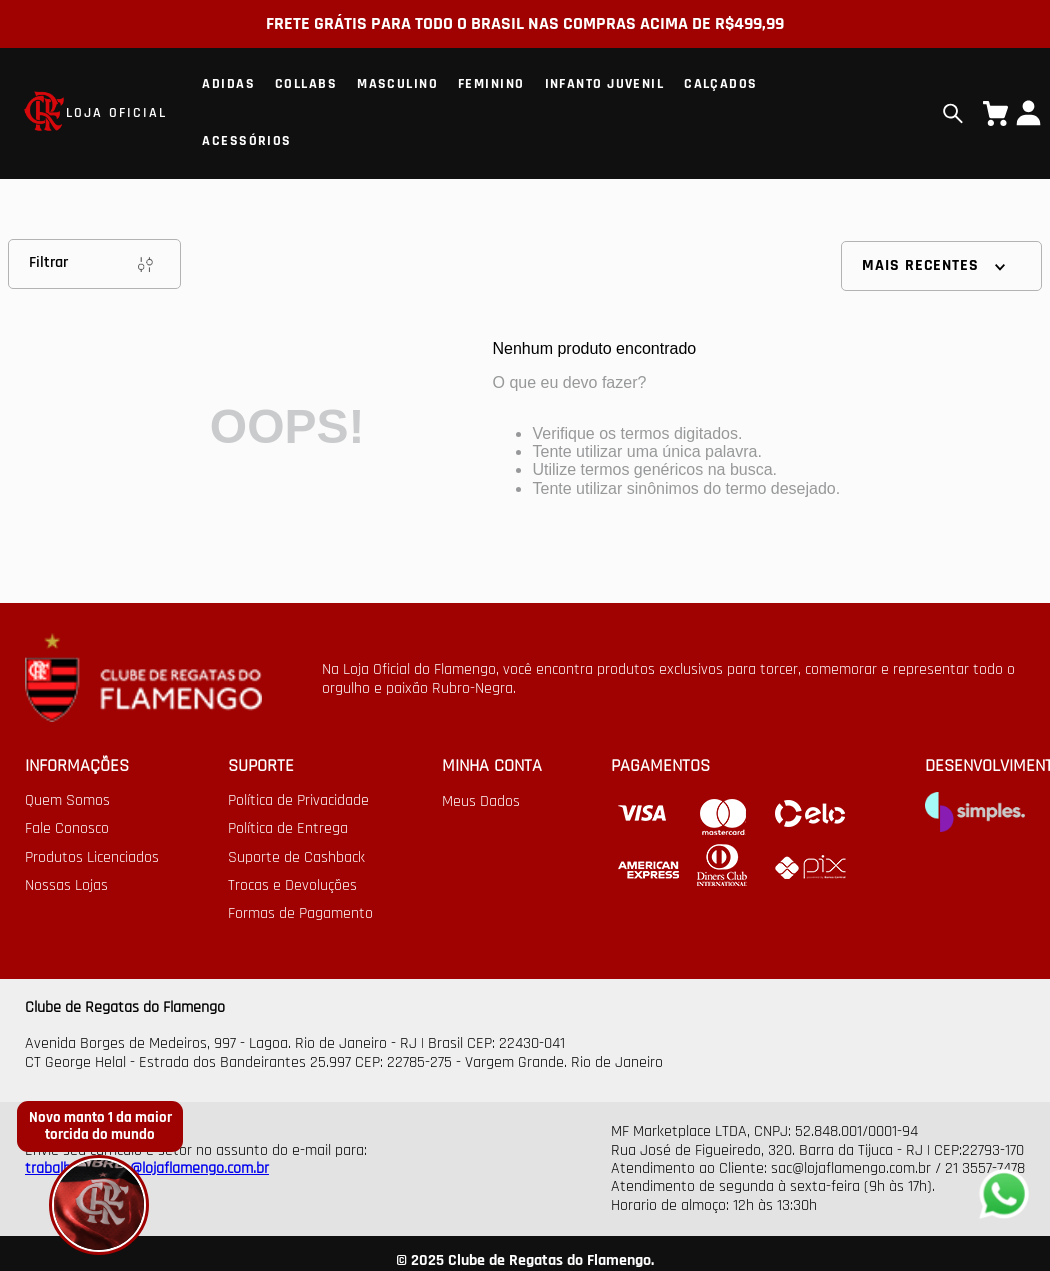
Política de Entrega (288, 829)
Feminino (491, 84)
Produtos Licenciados (92, 858)
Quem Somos (67, 801)
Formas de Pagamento (300, 914)
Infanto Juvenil (605, 84)
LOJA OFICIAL (116, 113)
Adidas (228, 84)
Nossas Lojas (66, 886)
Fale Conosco (67, 829)
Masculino (397, 84)
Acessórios (246, 141)
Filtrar (94, 264)
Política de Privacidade (298, 801)
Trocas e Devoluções (292, 886)
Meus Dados (481, 801)
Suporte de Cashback (296, 858)
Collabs (306, 84)
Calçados (721, 84)
